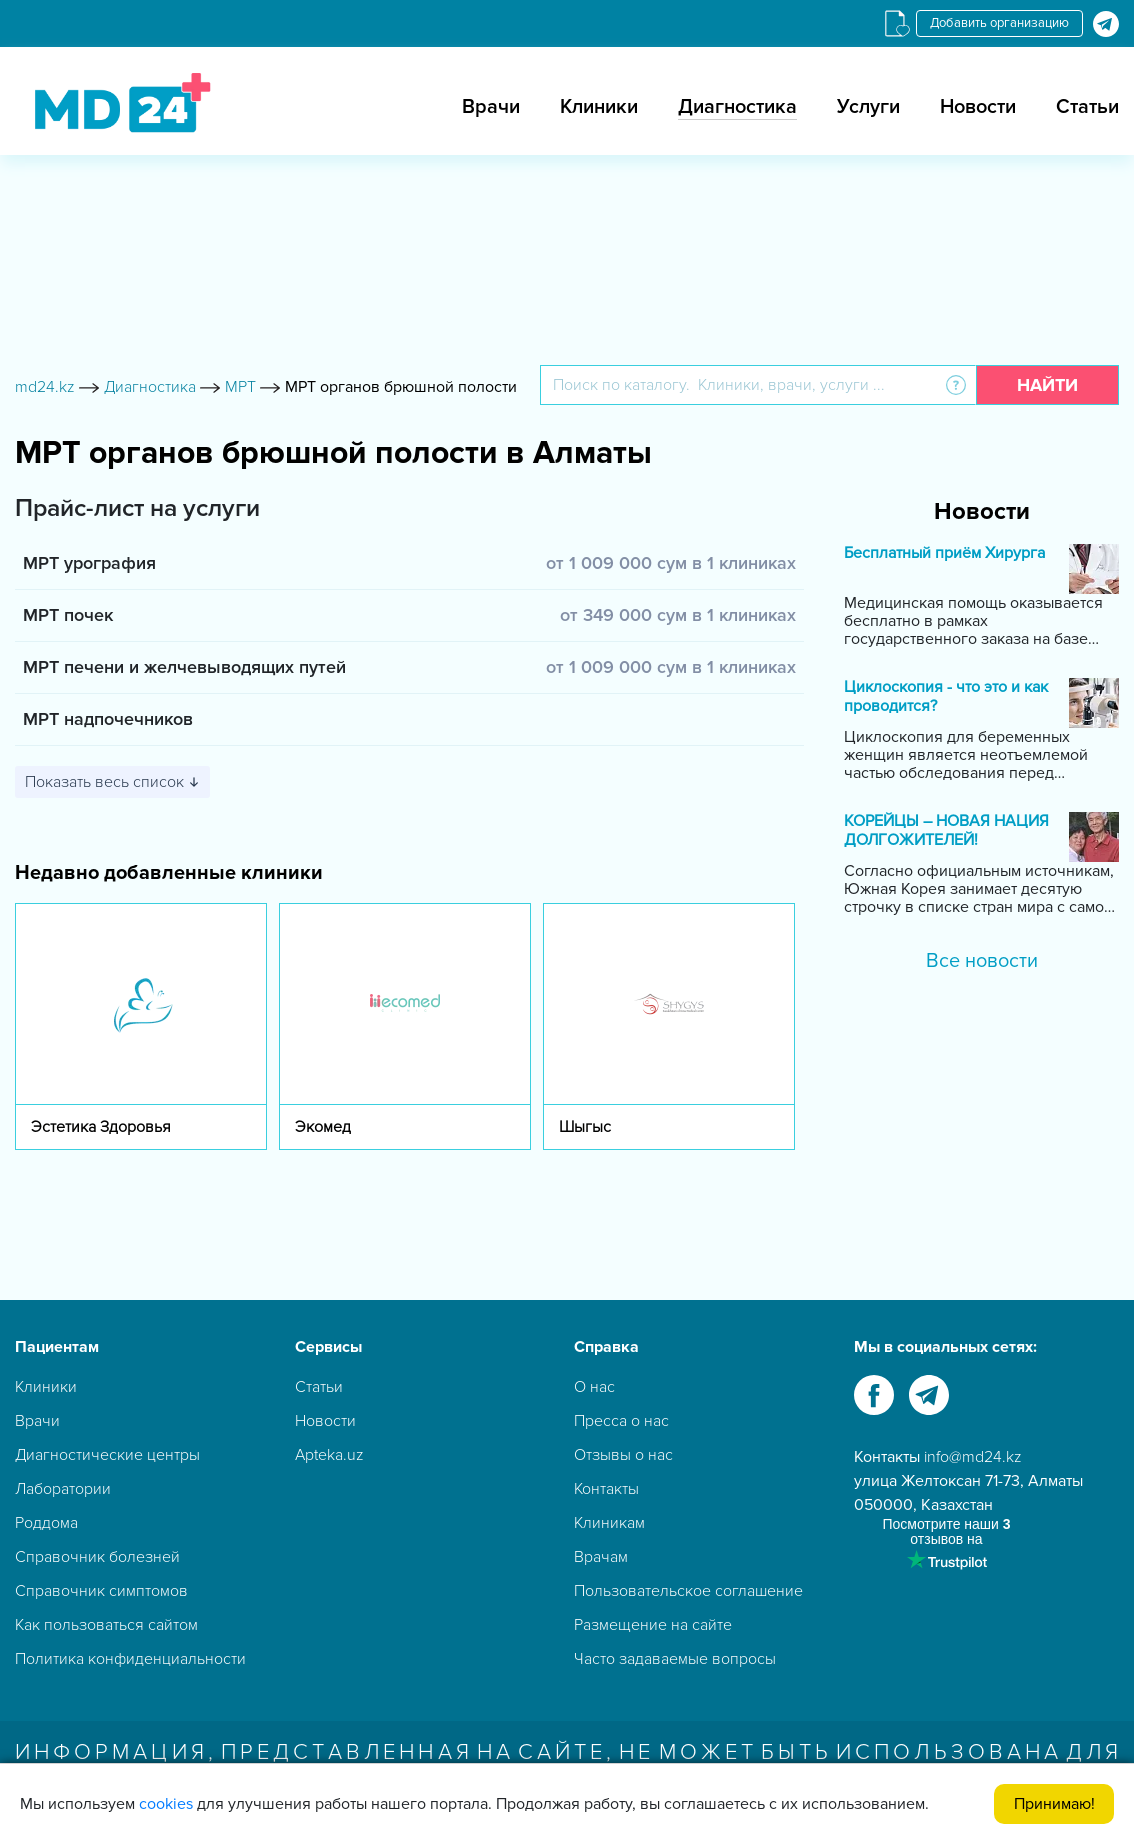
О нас (594, 1387)
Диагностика (737, 107)
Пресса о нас (621, 1421)
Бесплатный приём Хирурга (944, 553)
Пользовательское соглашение (688, 1591)
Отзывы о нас (623, 1455)
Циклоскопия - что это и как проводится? (946, 697)
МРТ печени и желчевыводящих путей (184, 667)
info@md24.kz (973, 1457)
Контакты (606, 1489)
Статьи (1087, 107)
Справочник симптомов (101, 1591)
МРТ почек (68, 615)
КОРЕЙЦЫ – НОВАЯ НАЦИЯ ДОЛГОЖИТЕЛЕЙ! (946, 831)
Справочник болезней (97, 1557)
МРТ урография (89, 563)
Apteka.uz (329, 1455)
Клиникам (609, 1523)
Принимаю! (1054, 1804)
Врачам (601, 1557)
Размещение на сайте (653, 1625)
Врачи (491, 107)
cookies (166, 1804)
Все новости (982, 961)
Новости (978, 107)
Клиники (599, 107)
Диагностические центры (107, 1455)
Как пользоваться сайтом (106, 1625)
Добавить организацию (999, 23)
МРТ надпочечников (108, 719)
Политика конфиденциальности (130, 1659)
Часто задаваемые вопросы (675, 1659)
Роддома (46, 1523)
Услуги (868, 107)
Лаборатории (63, 1489)
